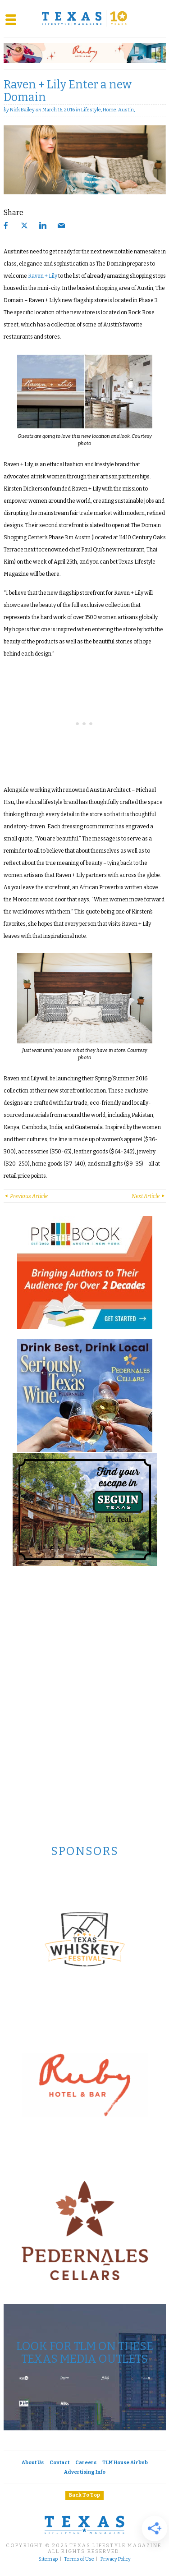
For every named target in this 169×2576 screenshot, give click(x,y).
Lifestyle (91, 110)
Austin (126, 110)
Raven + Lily (42, 276)
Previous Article (26, 1196)
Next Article (149, 1196)
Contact (59, 2463)
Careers (85, 2463)
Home (109, 110)
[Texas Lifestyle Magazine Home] (85, 18)
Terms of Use (79, 2559)
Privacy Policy (115, 2559)
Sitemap (48, 2559)
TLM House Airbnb (125, 2463)
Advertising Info (84, 2472)
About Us (33, 2463)
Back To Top (84, 2495)
